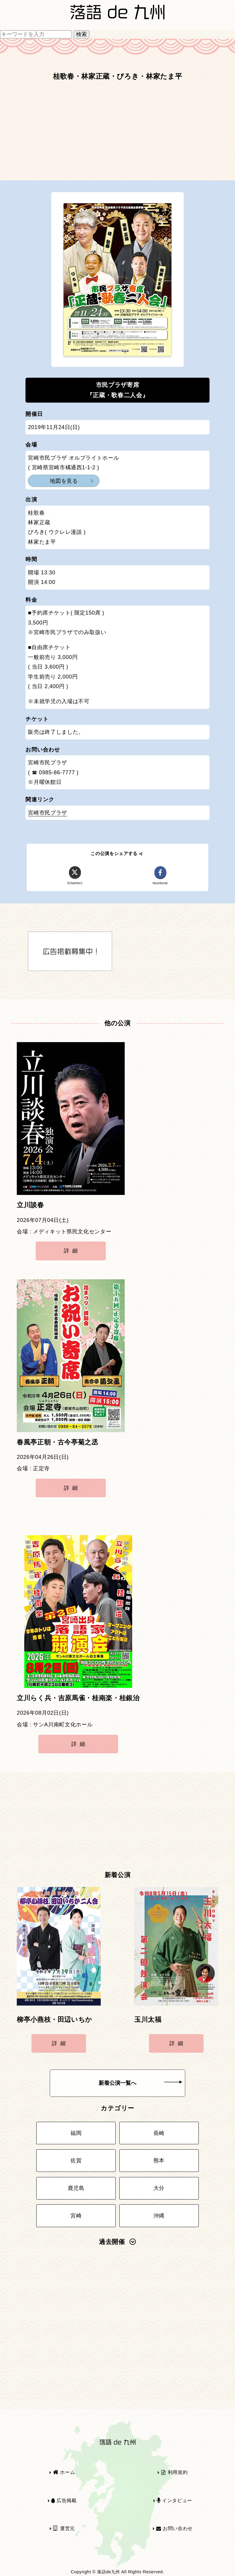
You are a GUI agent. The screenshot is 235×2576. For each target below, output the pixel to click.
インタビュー (174, 2500)
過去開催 (117, 2241)
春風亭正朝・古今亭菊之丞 (57, 1442)
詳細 (72, 1251)
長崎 (159, 2133)
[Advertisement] (117, 134)
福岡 (76, 2133)
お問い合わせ (174, 2528)
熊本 (159, 2160)
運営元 (64, 2528)
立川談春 (30, 1205)
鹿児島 (76, 2188)
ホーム (64, 2472)
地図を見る (64, 481)
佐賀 (76, 2160)
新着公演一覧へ (140, 2083)
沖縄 (159, 2216)
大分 (159, 2188)
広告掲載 (63, 2500)
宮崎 (76, 2216)
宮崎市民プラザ (47, 813)
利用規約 (174, 2472)
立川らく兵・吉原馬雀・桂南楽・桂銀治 (78, 1698)
